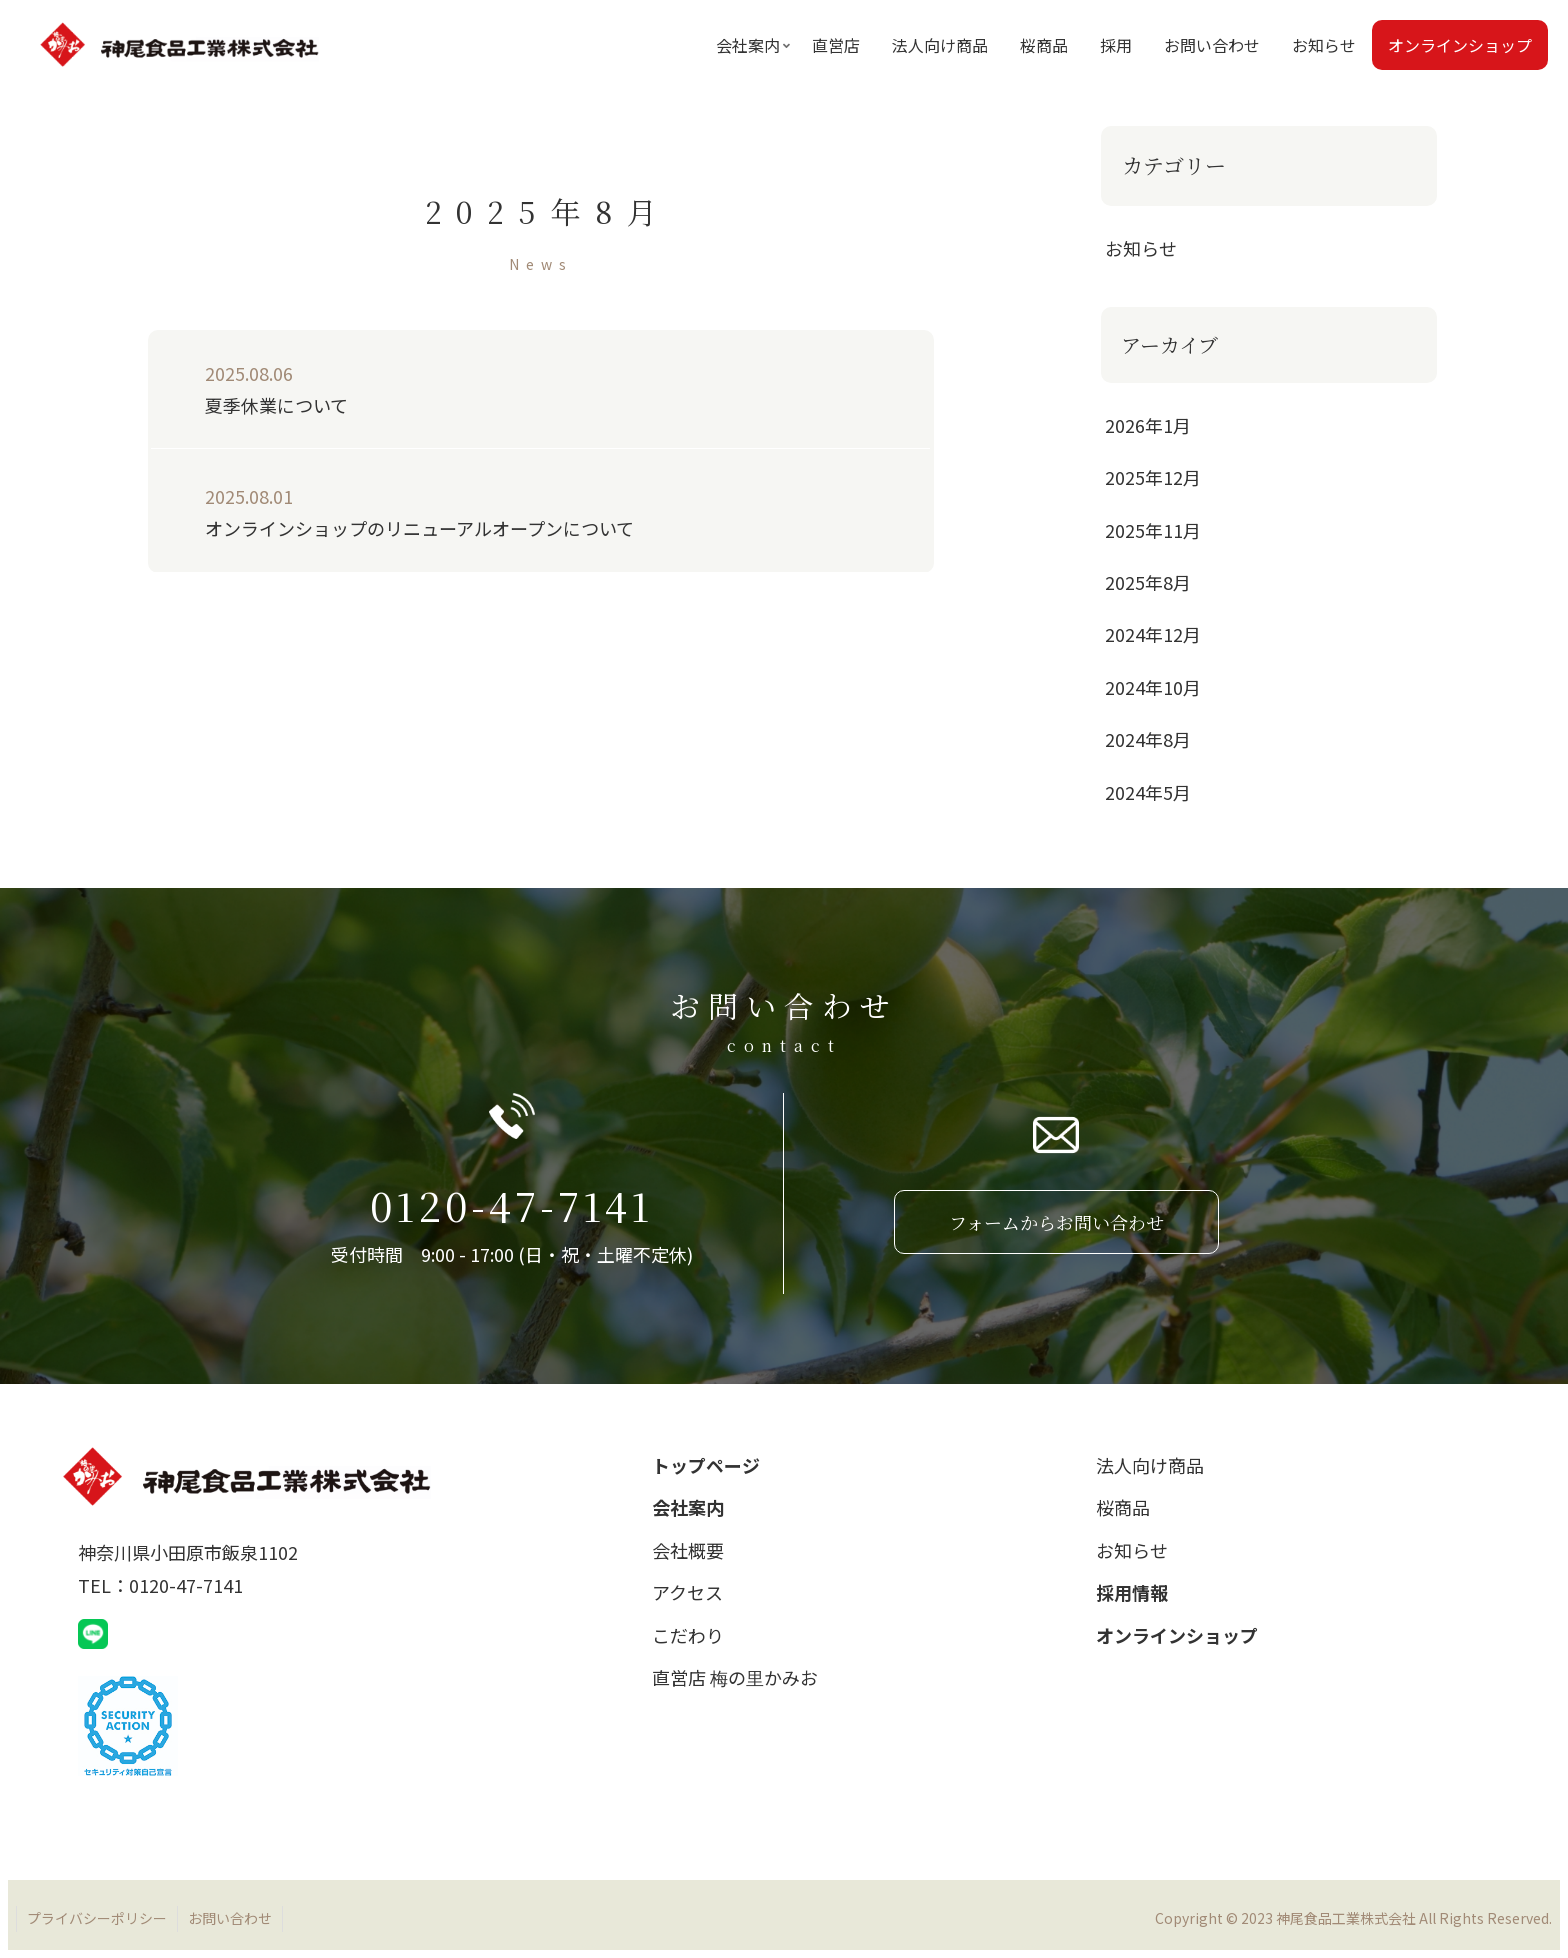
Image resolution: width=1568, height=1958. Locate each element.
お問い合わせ (230, 1918)
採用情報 (1132, 1592)
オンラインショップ (1177, 1635)
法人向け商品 (1150, 1465)
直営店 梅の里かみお (735, 1677)
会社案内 (688, 1507)
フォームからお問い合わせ (1056, 1222)
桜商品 (1123, 1507)
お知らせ (1132, 1550)
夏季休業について (522, 387)
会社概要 (688, 1550)
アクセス (687, 1592)
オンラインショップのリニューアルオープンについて (522, 510)
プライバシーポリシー (97, 1918)
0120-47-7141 (511, 1204)
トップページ (706, 1465)
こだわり (688, 1635)
